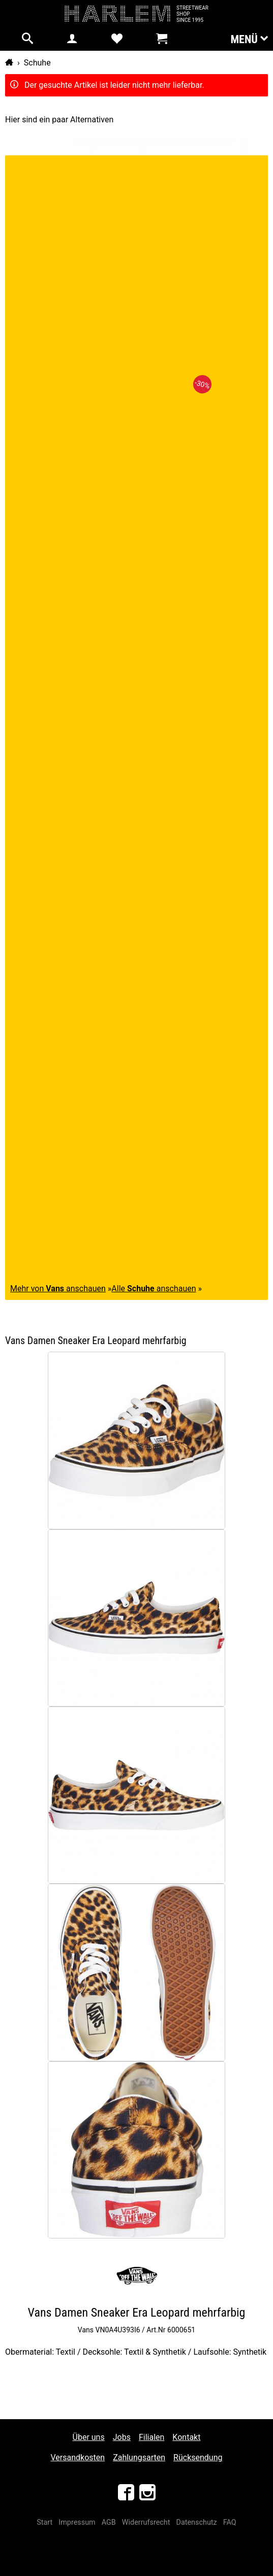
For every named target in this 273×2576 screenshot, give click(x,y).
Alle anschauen (153, 1288)
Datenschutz (196, 2522)
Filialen (151, 2437)
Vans (86, 2330)
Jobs (122, 2437)
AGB (109, 2522)
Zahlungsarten (139, 2457)
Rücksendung (197, 2457)
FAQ (229, 2522)
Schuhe (37, 63)
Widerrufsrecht (146, 2522)
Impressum (76, 2522)
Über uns (89, 2437)
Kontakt (186, 2437)
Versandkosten (78, 2457)
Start (44, 2522)
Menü (249, 38)
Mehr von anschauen (58, 1288)
